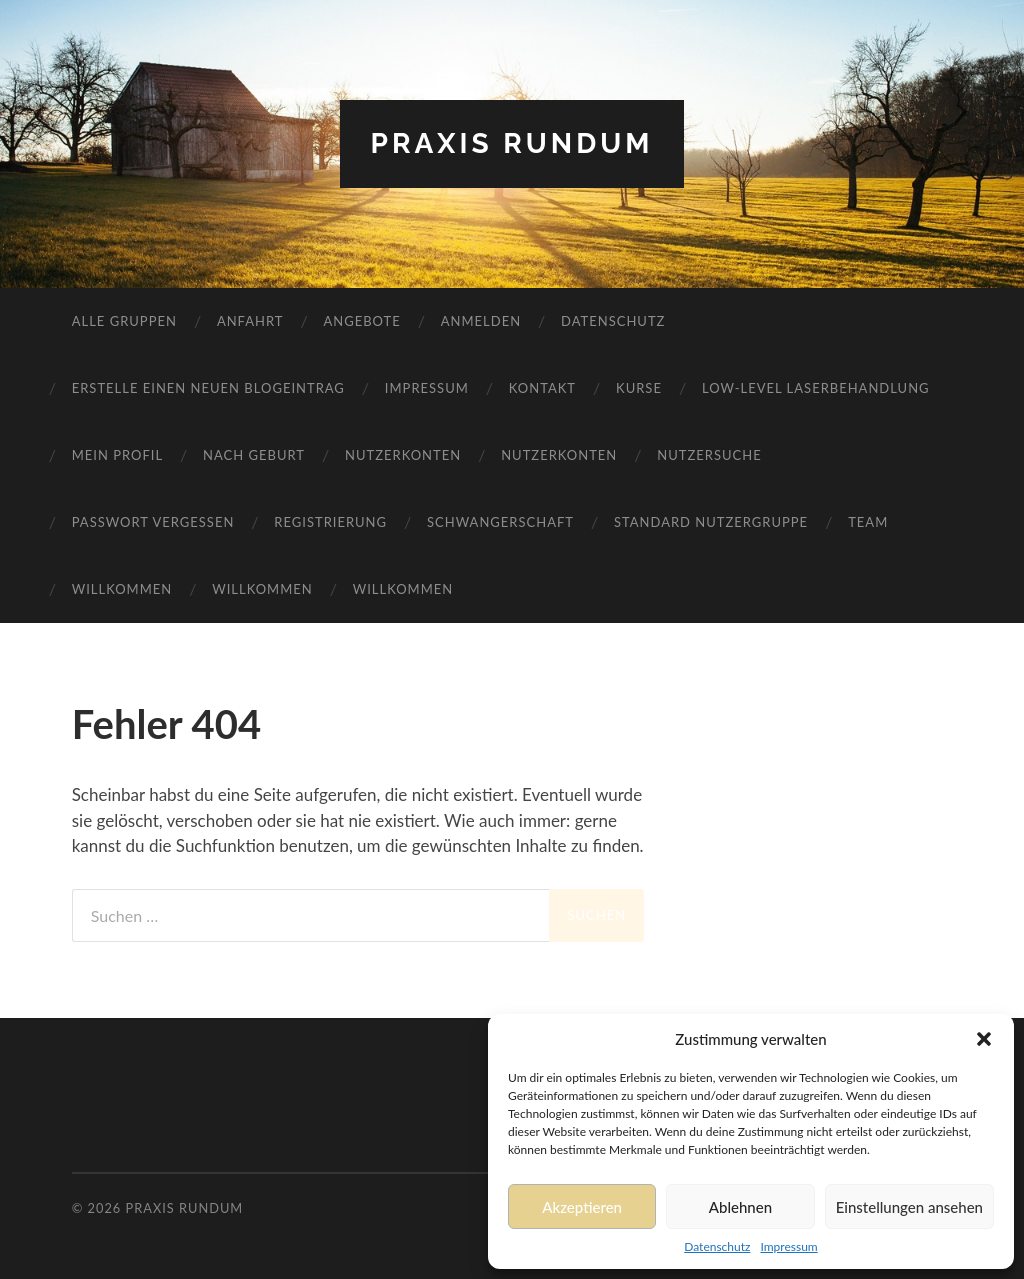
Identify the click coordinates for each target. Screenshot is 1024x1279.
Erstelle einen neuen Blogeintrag (208, 388)
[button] (984, 1039)
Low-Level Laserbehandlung (816, 388)
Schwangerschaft (500, 522)
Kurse (639, 388)
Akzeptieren (582, 1207)
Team (868, 522)
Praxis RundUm (511, 143)
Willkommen (122, 589)
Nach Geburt (254, 455)
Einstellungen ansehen (909, 1207)
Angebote (361, 321)
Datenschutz (717, 1246)
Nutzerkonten (403, 455)
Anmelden (481, 321)
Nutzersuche (709, 455)
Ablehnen (740, 1207)
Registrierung (330, 522)
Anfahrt (250, 321)
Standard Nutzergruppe (711, 522)
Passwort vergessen (153, 522)
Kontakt (542, 388)
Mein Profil (117, 455)
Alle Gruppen (124, 321)
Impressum (788, 1246)
